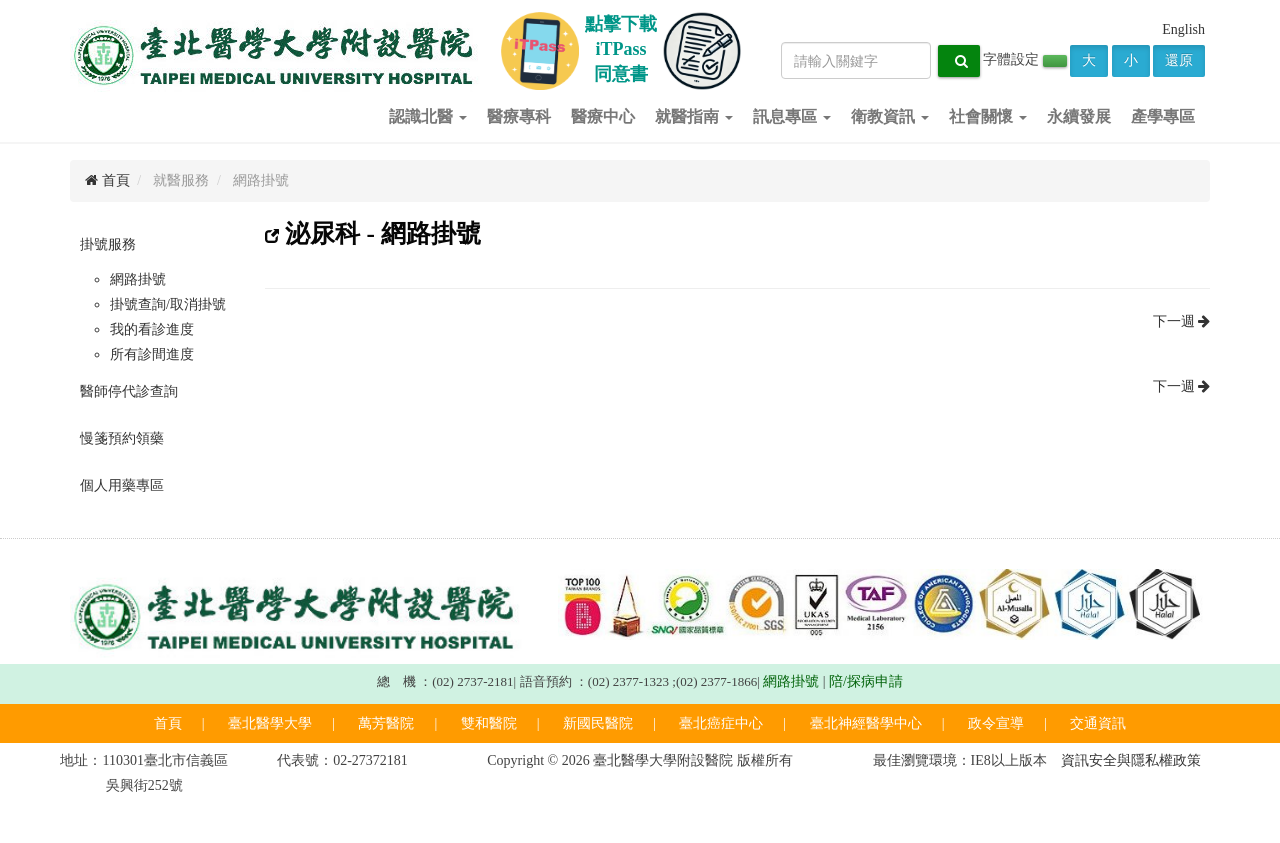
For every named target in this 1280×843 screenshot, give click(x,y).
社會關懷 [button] (988, 116)
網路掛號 (138, 279)
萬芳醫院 (386, 723)
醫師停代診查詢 (129, 391)
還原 (1179, 60)
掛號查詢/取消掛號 (168, 304)
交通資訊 (1098, 723)
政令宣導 (996, 723)
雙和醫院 (489, 723)
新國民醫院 (598, 723)
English (1183, 29)
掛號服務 (108, 244)
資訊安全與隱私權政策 (1131, 760)
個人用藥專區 (122, 485)
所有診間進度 (152, 354)
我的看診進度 (152, 329)
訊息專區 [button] (792, 116)
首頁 (107, 180)
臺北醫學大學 (270, 723)
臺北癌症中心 (721, 723)
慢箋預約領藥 (122, 438)
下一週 (1182, 321)
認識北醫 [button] (428, 116)
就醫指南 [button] (694, 116)
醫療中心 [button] (603, 116)
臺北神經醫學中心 (866, 723)
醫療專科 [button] (519, 116)
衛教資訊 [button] (890, 116)
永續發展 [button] (1079, 116)
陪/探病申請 (866, 681)
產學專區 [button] (1163, 116)
